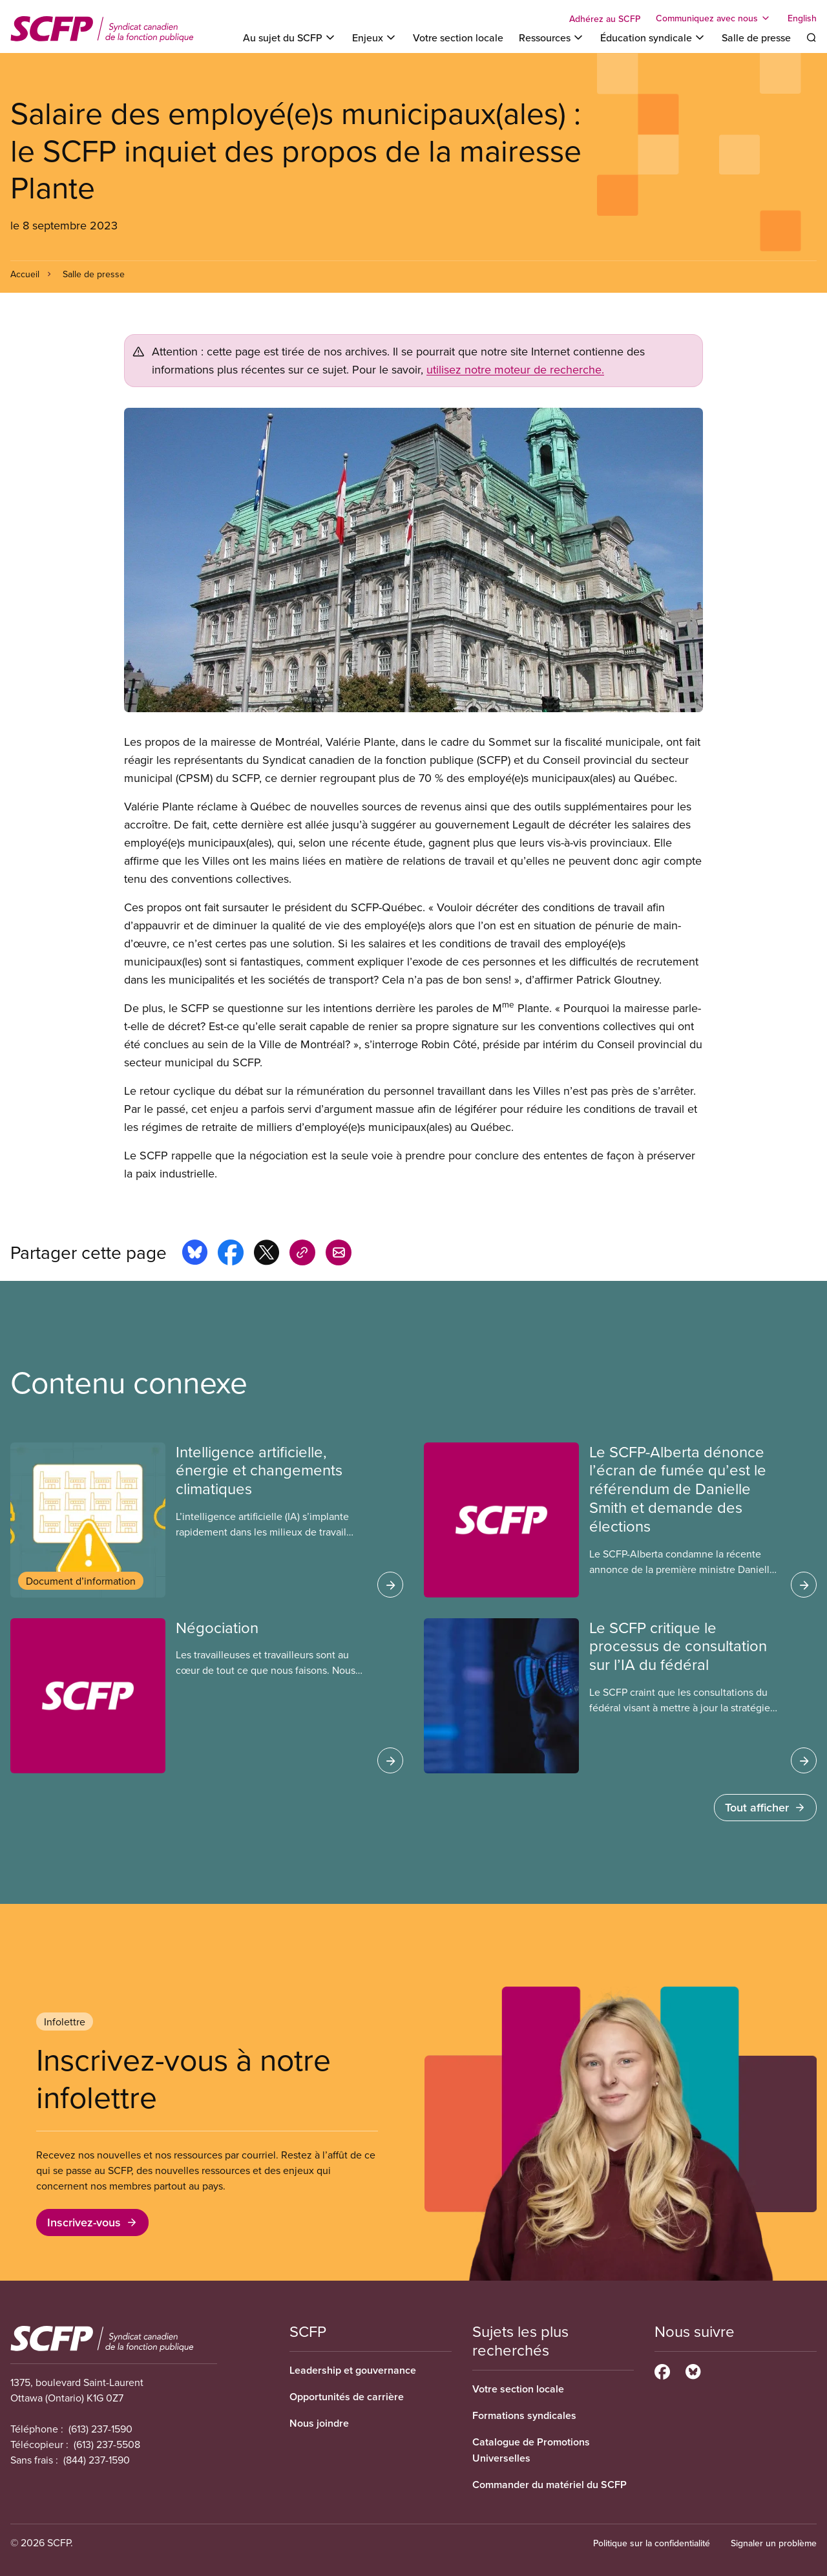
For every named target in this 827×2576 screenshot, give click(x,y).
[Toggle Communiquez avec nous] (714, 18)
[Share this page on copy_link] (302, 1254)
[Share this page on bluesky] (194, 1254)
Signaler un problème (774, 2543)
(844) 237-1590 (96, 2460)
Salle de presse (756, 37)
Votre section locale (458, 37)
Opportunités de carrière (346, 2396)
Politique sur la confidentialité (651, 2543)
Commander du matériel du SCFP (549, 2484)
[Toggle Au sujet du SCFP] (290, 37)
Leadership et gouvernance (352, 2370)
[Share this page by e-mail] (338, 1254)
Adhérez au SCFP (604, 18)
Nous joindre (319, 2423)
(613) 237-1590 (100, 2429)
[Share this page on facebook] (231, 1254)
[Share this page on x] (266, 1254)
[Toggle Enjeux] (374, 37)
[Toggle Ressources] (552, 37)
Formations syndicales (524, 2415)
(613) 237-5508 (107, 2444)
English (802, 18)
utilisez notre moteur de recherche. (515, 369)
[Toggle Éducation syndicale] (653, 37)
